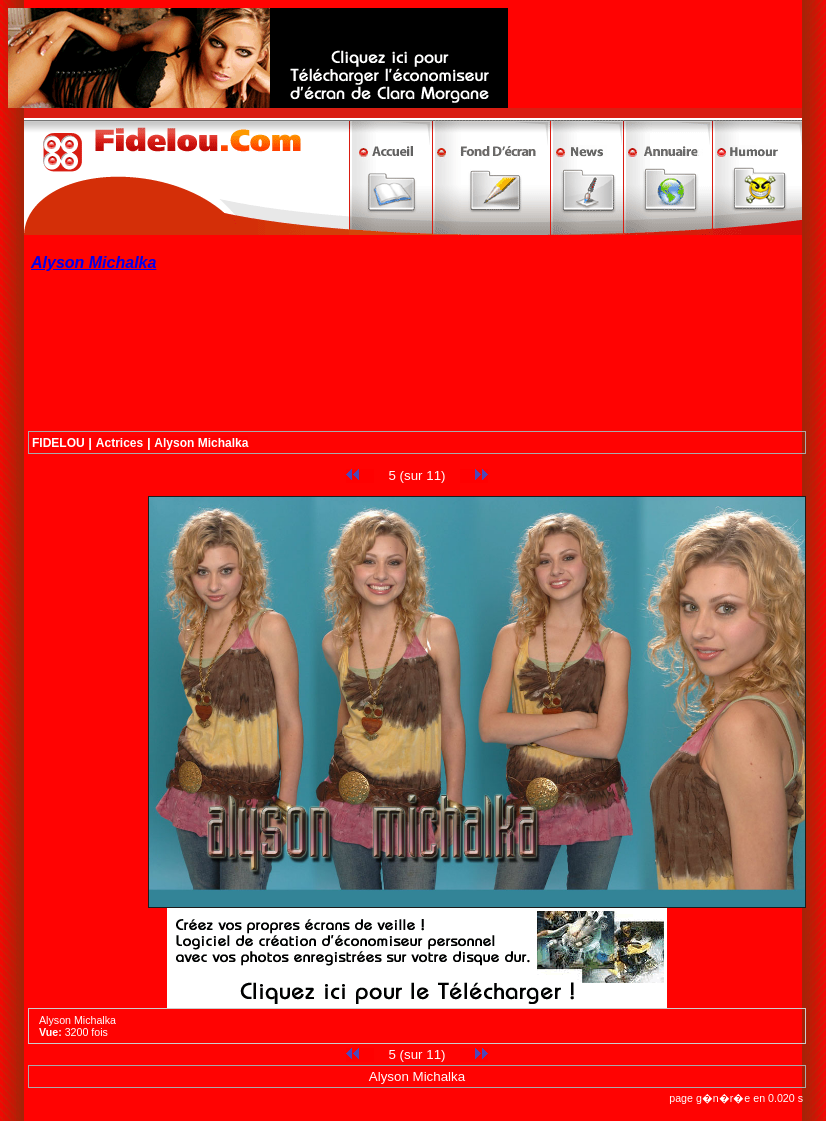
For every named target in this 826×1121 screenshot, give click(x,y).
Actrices (119, 443)
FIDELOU (58, 443)
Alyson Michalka (201, 443)
